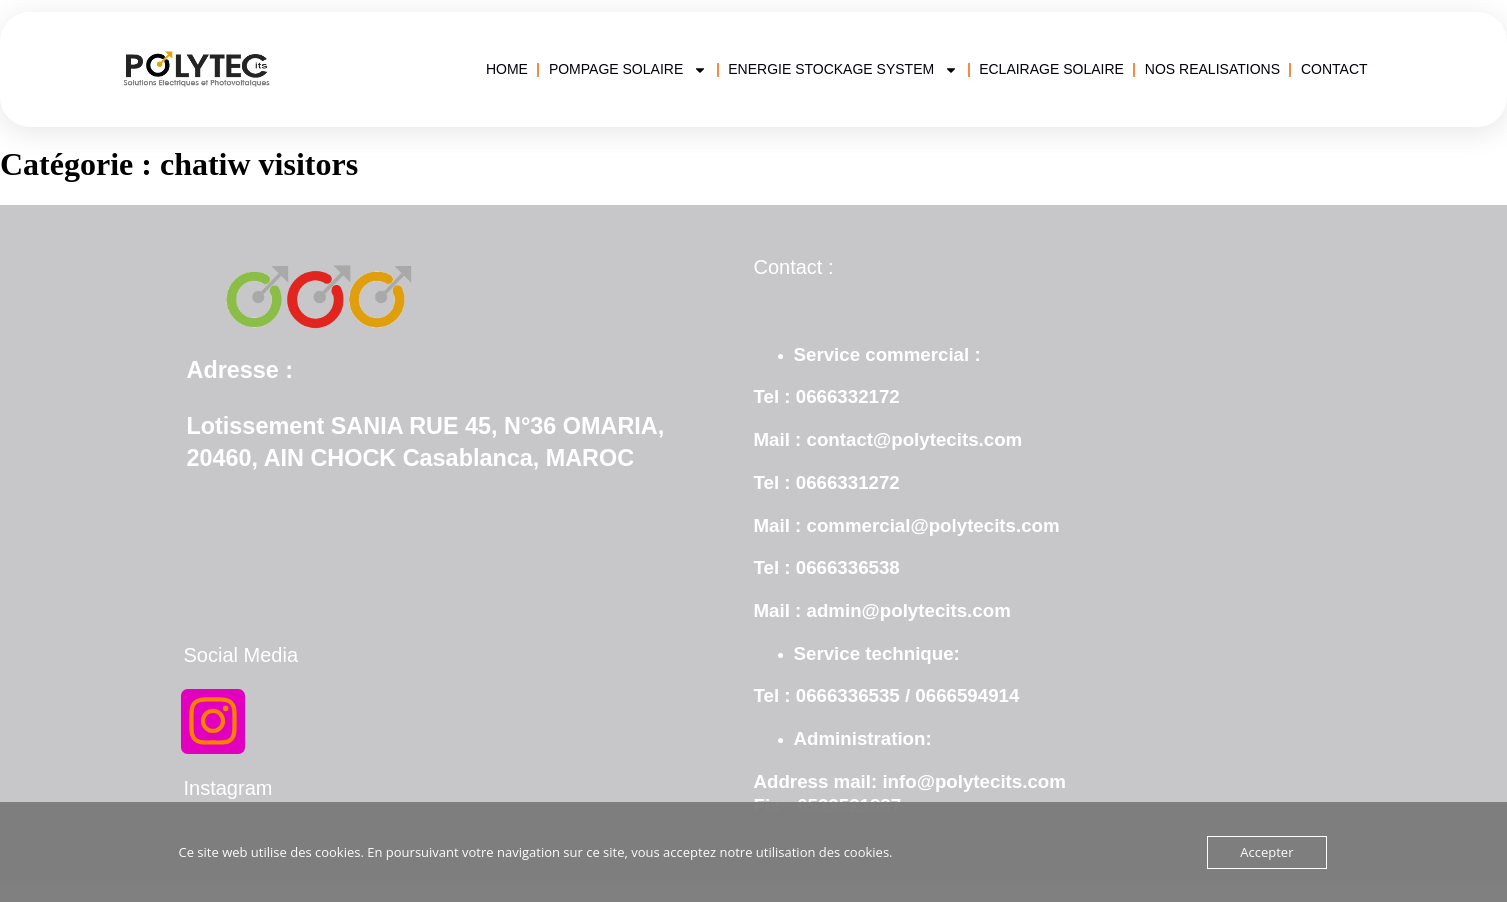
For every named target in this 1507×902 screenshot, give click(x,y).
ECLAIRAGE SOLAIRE (1051, 69)
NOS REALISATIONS (1212, 69)
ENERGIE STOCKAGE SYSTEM (843, 69)
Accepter (1266, 852)
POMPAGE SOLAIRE (628, 69)
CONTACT (1334, 69)
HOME (507, 69)
